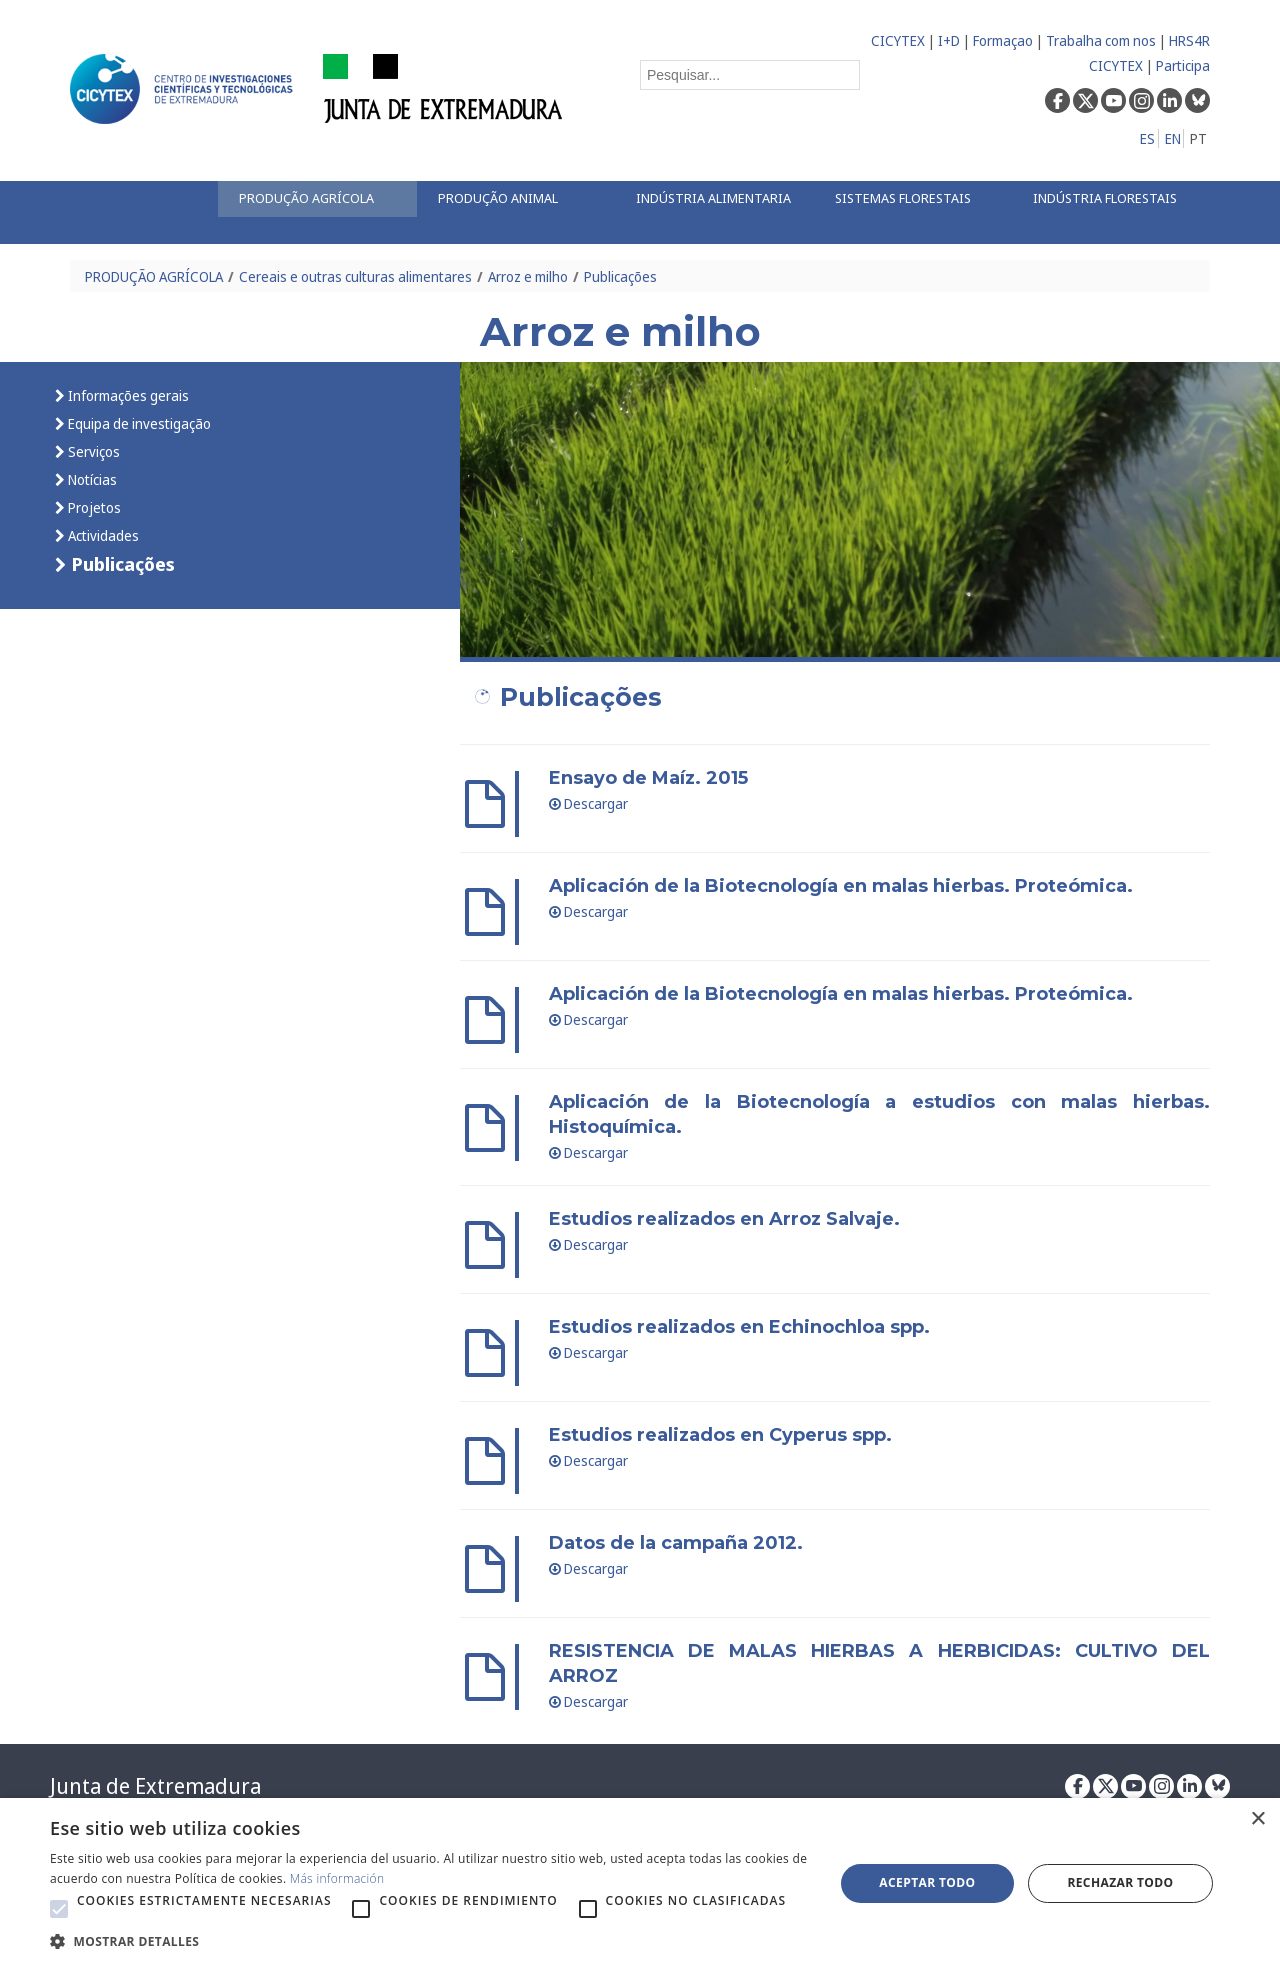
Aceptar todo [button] (927, 1882)
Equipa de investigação (138, 423)
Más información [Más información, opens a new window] (337, 1878)
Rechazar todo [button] (1120, 1882)
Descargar (589, 803)
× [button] (1257, 1819)
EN (1173, 138)
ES (1147, 138)
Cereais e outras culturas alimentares (355, 276)
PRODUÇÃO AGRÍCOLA (154, 276)
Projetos (93, 507)
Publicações (620, 276)
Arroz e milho (528, 276)
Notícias (91, 479)
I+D (949, 40)
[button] (59, 1909)
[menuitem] (317, 199)
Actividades (102, 535)
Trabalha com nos (1101, 40)
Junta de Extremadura (155, 1786)
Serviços (92, 451)
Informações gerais (127, 395)
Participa (1183, 65)
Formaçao (1003, 40)
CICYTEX (898, 40)
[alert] (640, 1883)
